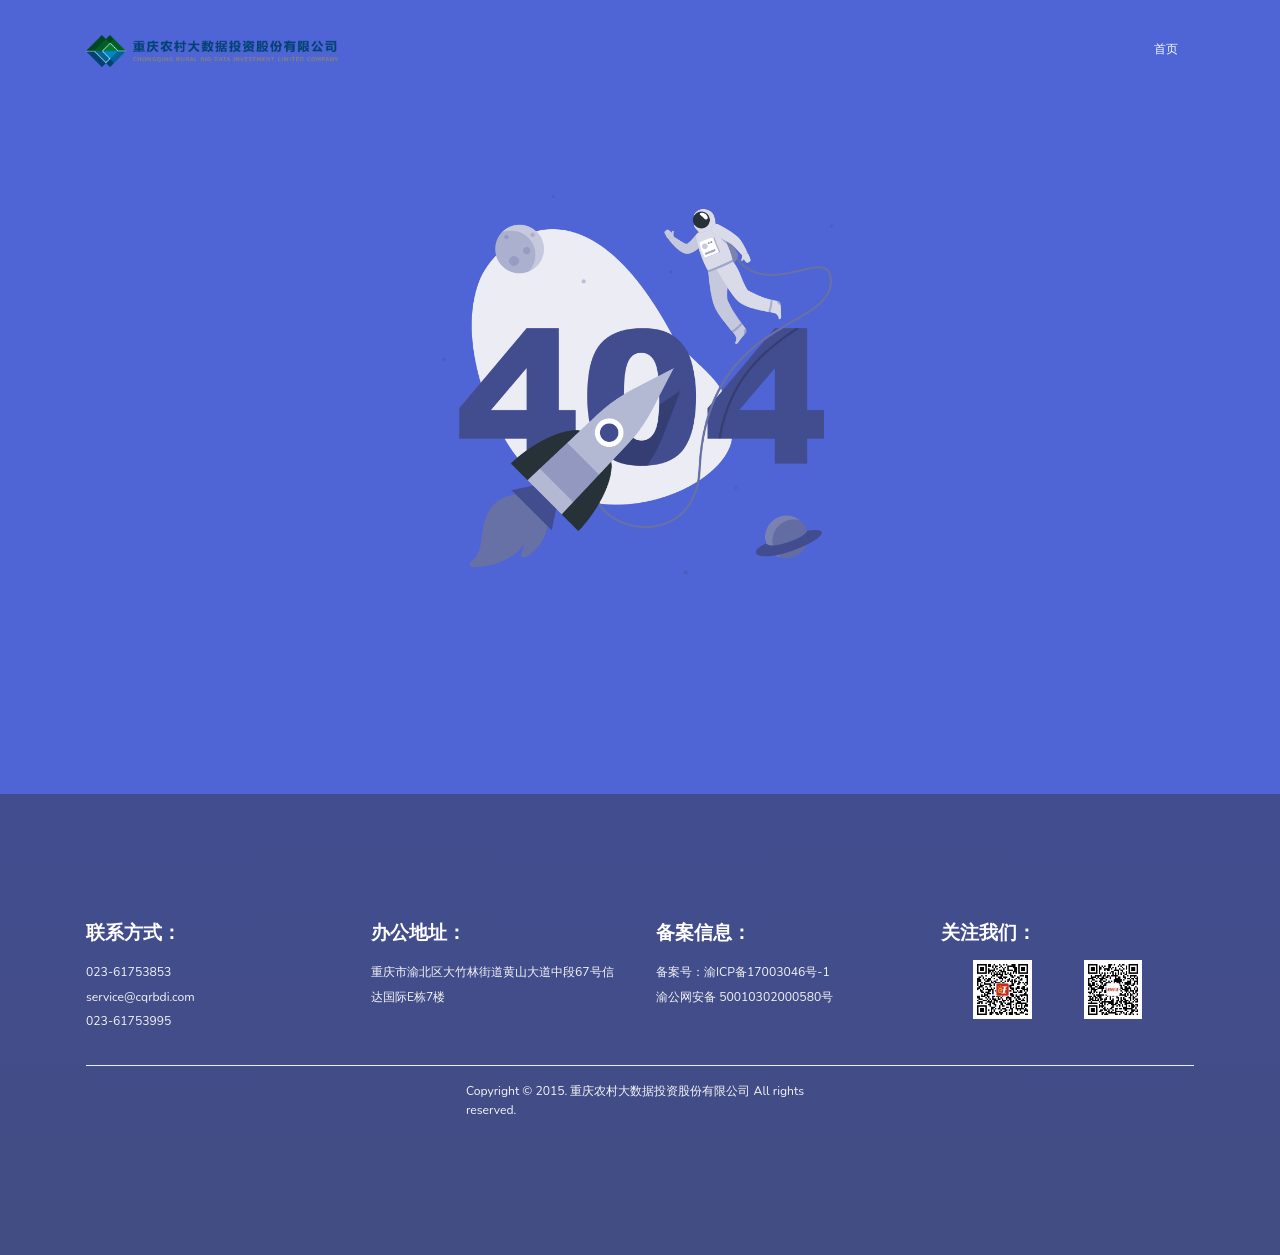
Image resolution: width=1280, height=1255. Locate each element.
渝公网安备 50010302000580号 (744, 997)
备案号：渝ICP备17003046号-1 (743, 972)
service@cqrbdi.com (140, 997)
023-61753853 (128, 972)
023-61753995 (128, 1021)
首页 (1166, 49)
